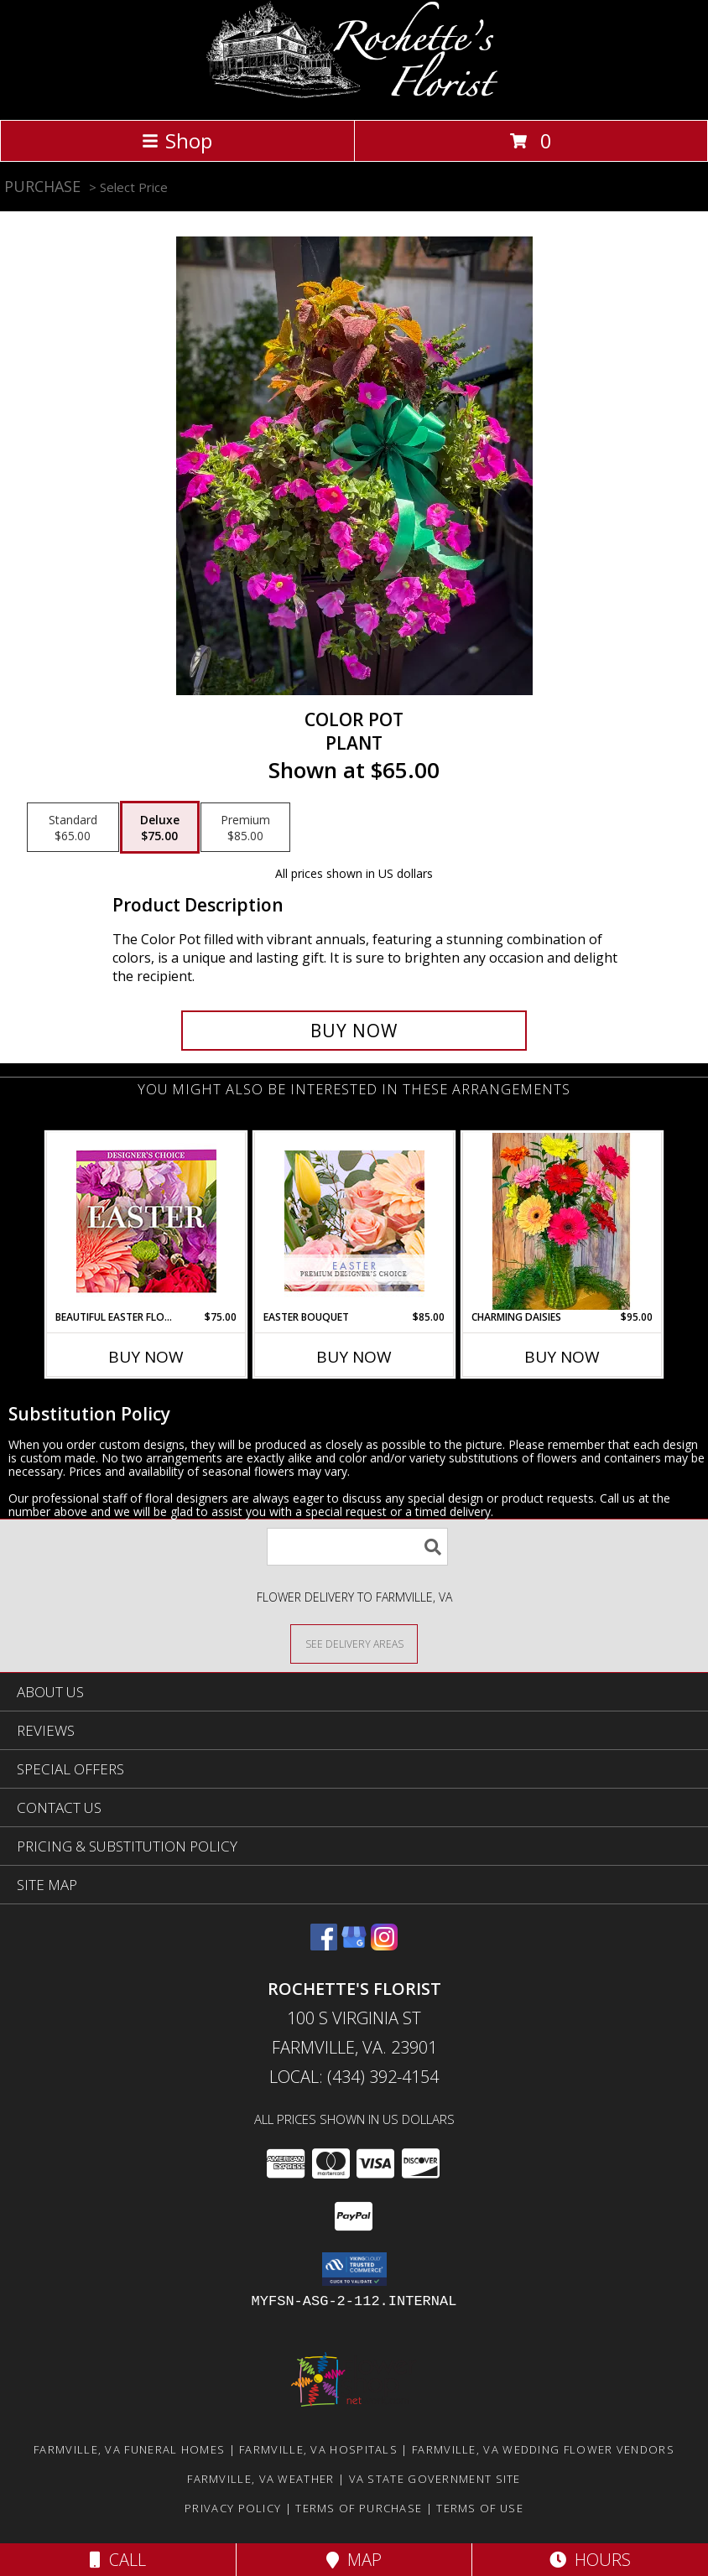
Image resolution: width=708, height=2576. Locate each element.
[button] (354, 2269)
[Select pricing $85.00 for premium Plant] (245, 827)
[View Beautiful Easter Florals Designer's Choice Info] (146, 1221)
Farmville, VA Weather (260, 2478)
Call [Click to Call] (118, 2559)
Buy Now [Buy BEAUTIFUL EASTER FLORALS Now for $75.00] (146, 1357)
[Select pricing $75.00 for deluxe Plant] (159, 827)
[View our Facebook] (323, 1945)
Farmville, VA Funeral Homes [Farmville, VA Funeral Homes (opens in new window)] (129, 2449)
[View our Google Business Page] (354, 1945)
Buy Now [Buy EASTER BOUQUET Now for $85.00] (354, 1357)
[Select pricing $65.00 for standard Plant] (73, 827)
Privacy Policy (233, 2508)
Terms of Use (479, 2508)
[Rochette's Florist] (354, 95)
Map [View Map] (354, 2559)
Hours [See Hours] (590, 2559)
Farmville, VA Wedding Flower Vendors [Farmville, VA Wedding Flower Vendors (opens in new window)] (543, 2449)
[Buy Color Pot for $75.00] (354, 1030)
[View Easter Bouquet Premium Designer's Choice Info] (354, 1221)
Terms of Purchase (358, 2508)
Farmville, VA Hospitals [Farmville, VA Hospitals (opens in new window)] (318, 2449)
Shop (177, 140)
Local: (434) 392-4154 (354, 2076)
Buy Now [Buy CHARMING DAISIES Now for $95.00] (562, 1357)
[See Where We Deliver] (354, 1643)
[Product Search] (357, 1547)
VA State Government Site (435, 2478)
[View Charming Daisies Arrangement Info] (562, 1221)
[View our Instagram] (384, 1945)
